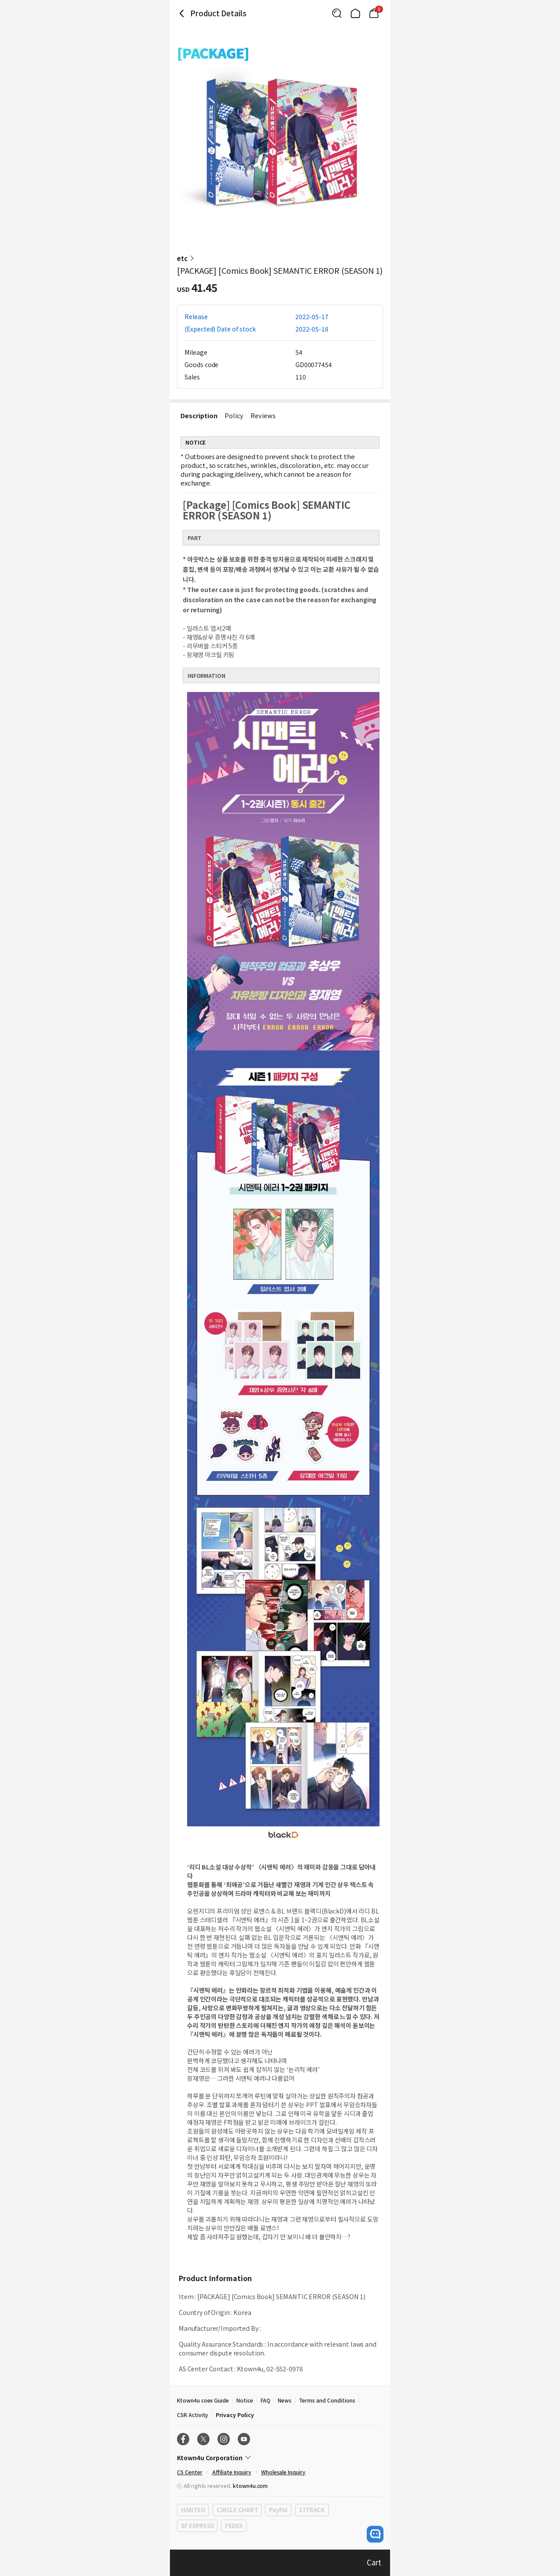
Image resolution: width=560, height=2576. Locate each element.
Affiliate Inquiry (231, 2472)
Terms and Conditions (327, 2400)
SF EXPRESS (197, 2525)
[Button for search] (337, 13)
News (284, 2400)
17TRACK (312, 2510)
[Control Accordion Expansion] (280, 2457)
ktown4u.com (250, 2485)
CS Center (190, 2472)
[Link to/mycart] (374, 13)
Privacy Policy (235, 2414)
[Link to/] (355, 13)
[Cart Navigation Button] (374, 13)
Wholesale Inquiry (283, 2472)
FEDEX (234, 2525)
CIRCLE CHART (237, 2510)
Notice (244, 2400)
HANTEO (193, 2510)
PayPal (278, 2510)
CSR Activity (192, 2414)
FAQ (265, 2400)
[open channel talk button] (375, 2534)
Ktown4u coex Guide (203, 2400)
